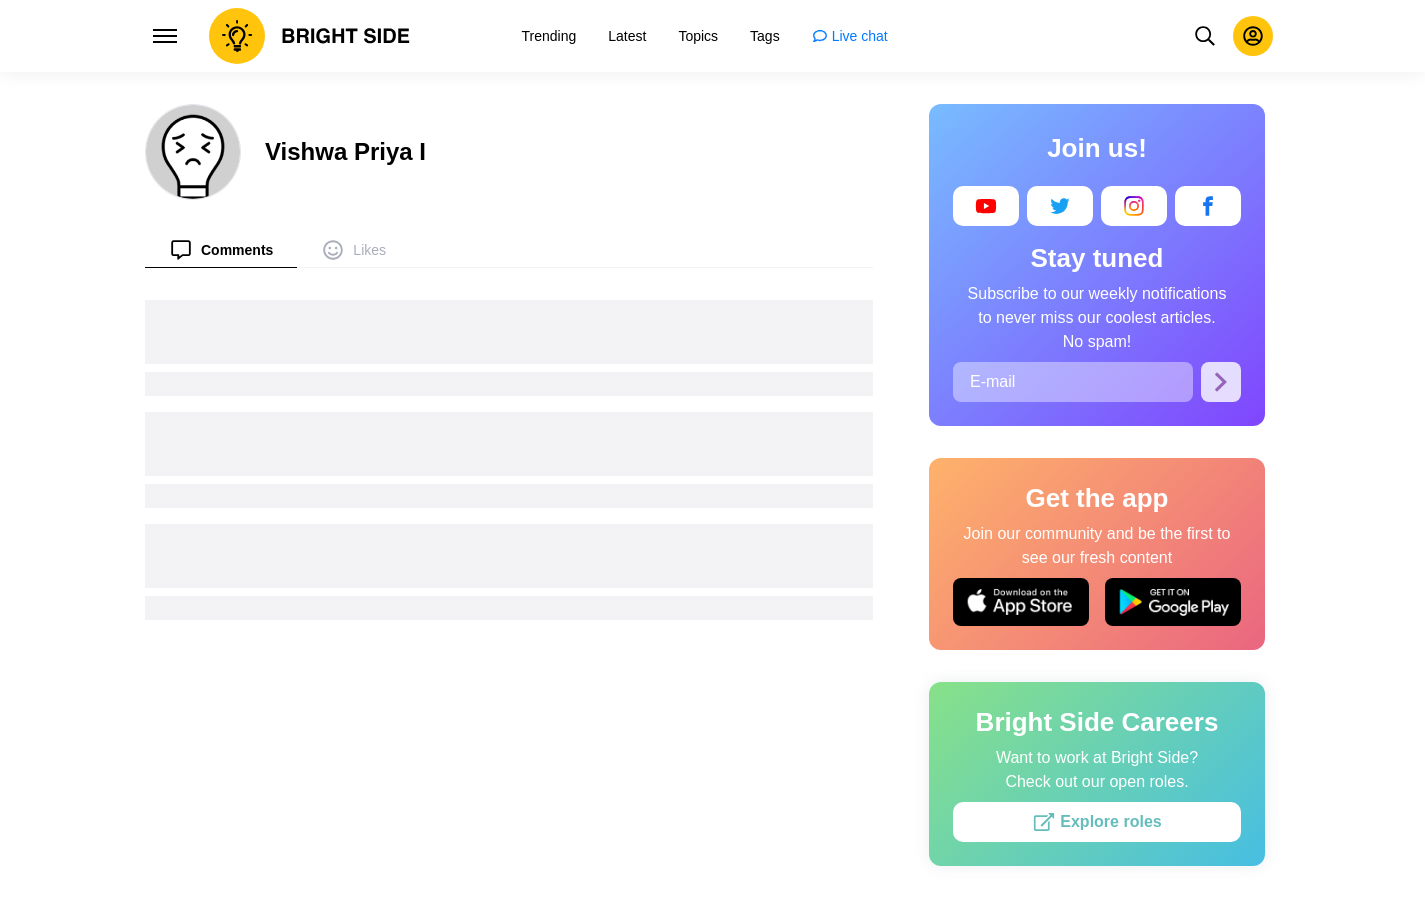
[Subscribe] (1221, 382)
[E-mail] (1073, 382)
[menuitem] (221, 249)
